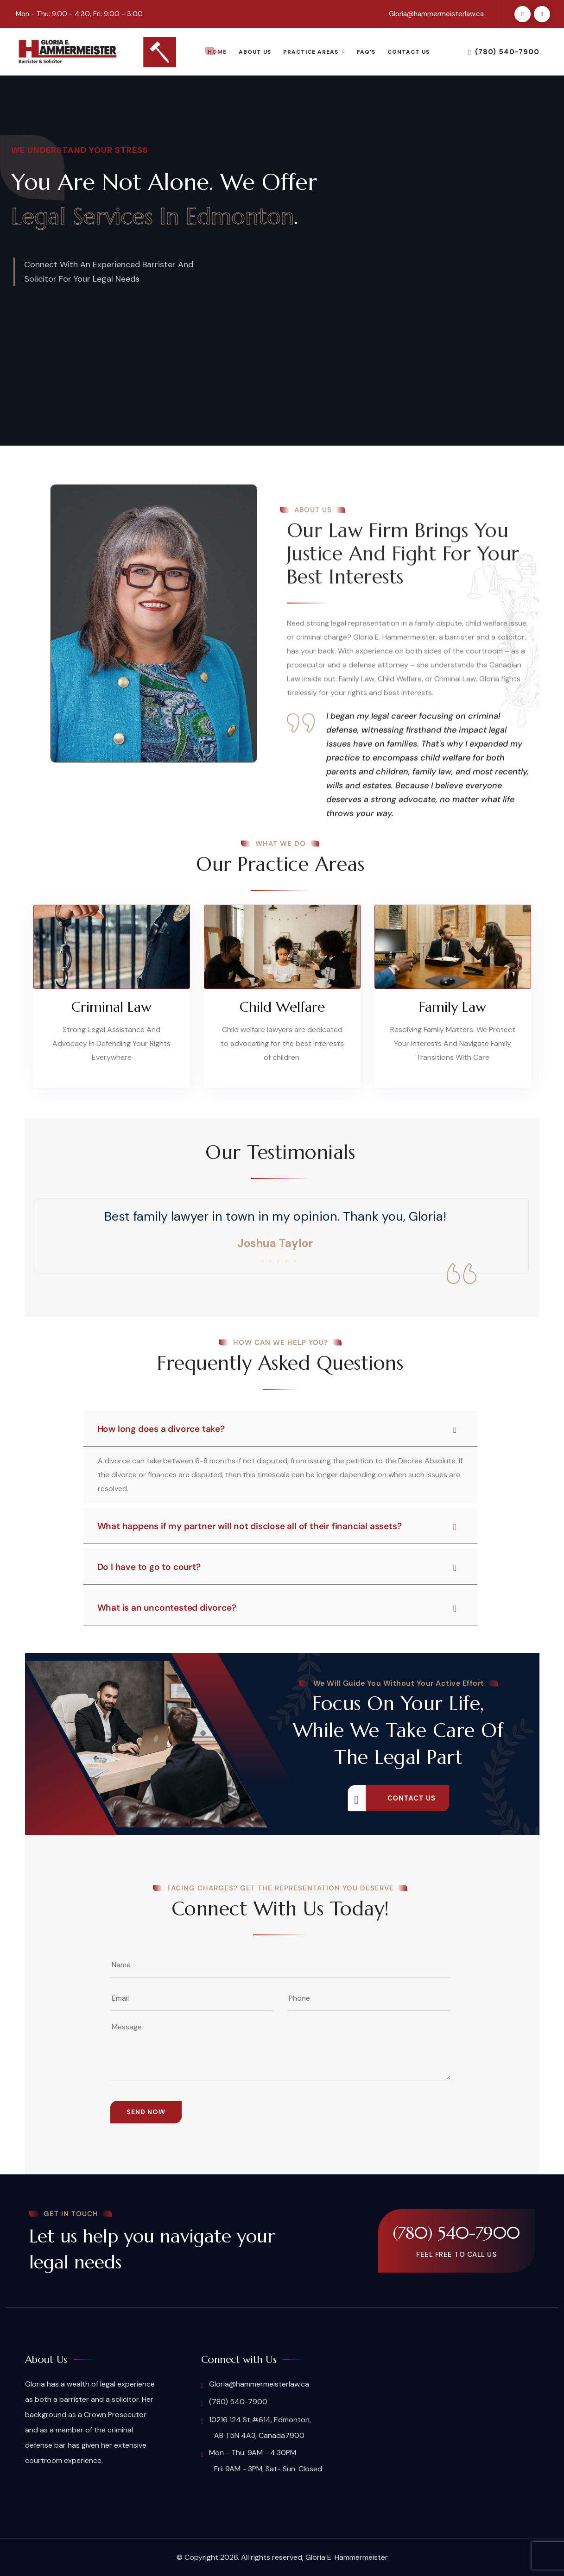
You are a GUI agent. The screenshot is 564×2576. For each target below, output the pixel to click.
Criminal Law (111, 1006)
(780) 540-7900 (503, 52)
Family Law (452, 1006)
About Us (255, 52)
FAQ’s (366, 52)
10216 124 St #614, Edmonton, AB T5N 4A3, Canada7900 (256, 2427)
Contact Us (408, 52)
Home (217, 52)
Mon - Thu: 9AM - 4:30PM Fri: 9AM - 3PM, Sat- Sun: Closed (261, 2460)
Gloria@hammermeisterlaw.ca (436, 14)
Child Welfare (282, 1006)
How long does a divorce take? (277, 1429)
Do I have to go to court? (277, 1567)
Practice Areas (310, 52)
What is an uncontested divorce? (277, 1608)
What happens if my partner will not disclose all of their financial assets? (277, 1526)
